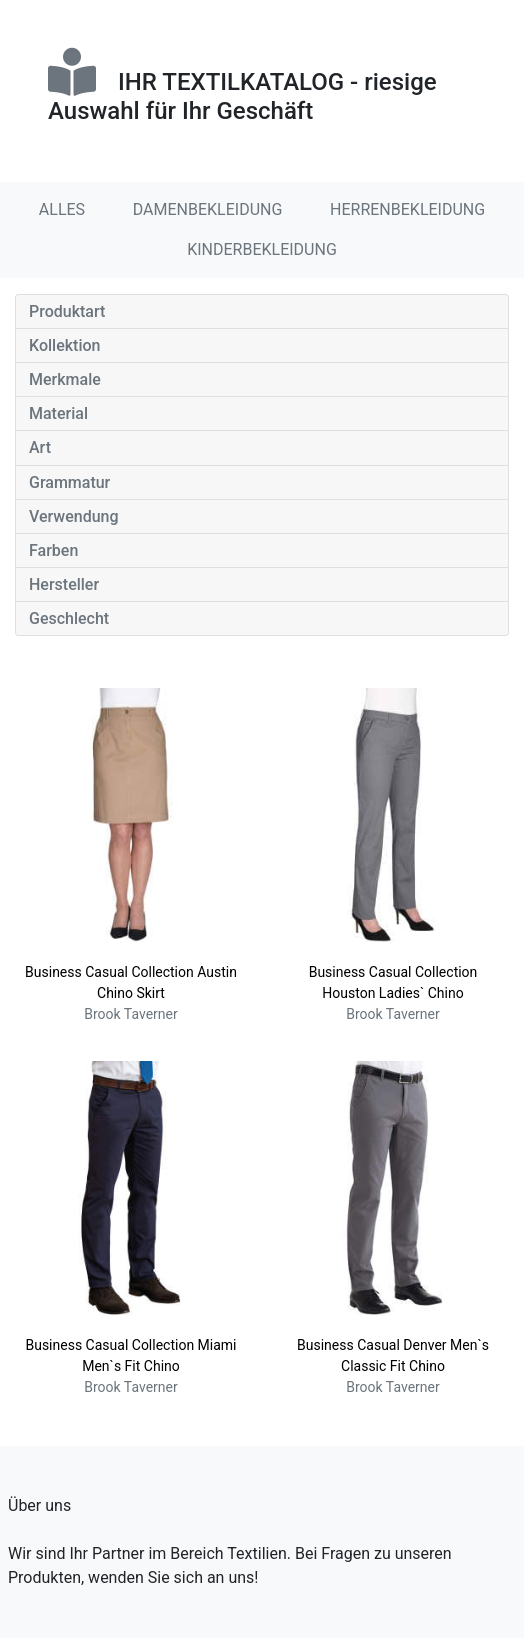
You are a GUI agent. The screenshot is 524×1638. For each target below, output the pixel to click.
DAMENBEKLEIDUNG (208, 209)
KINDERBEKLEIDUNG (262, 249)
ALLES (62, 209)
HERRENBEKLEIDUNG (407, 209)
